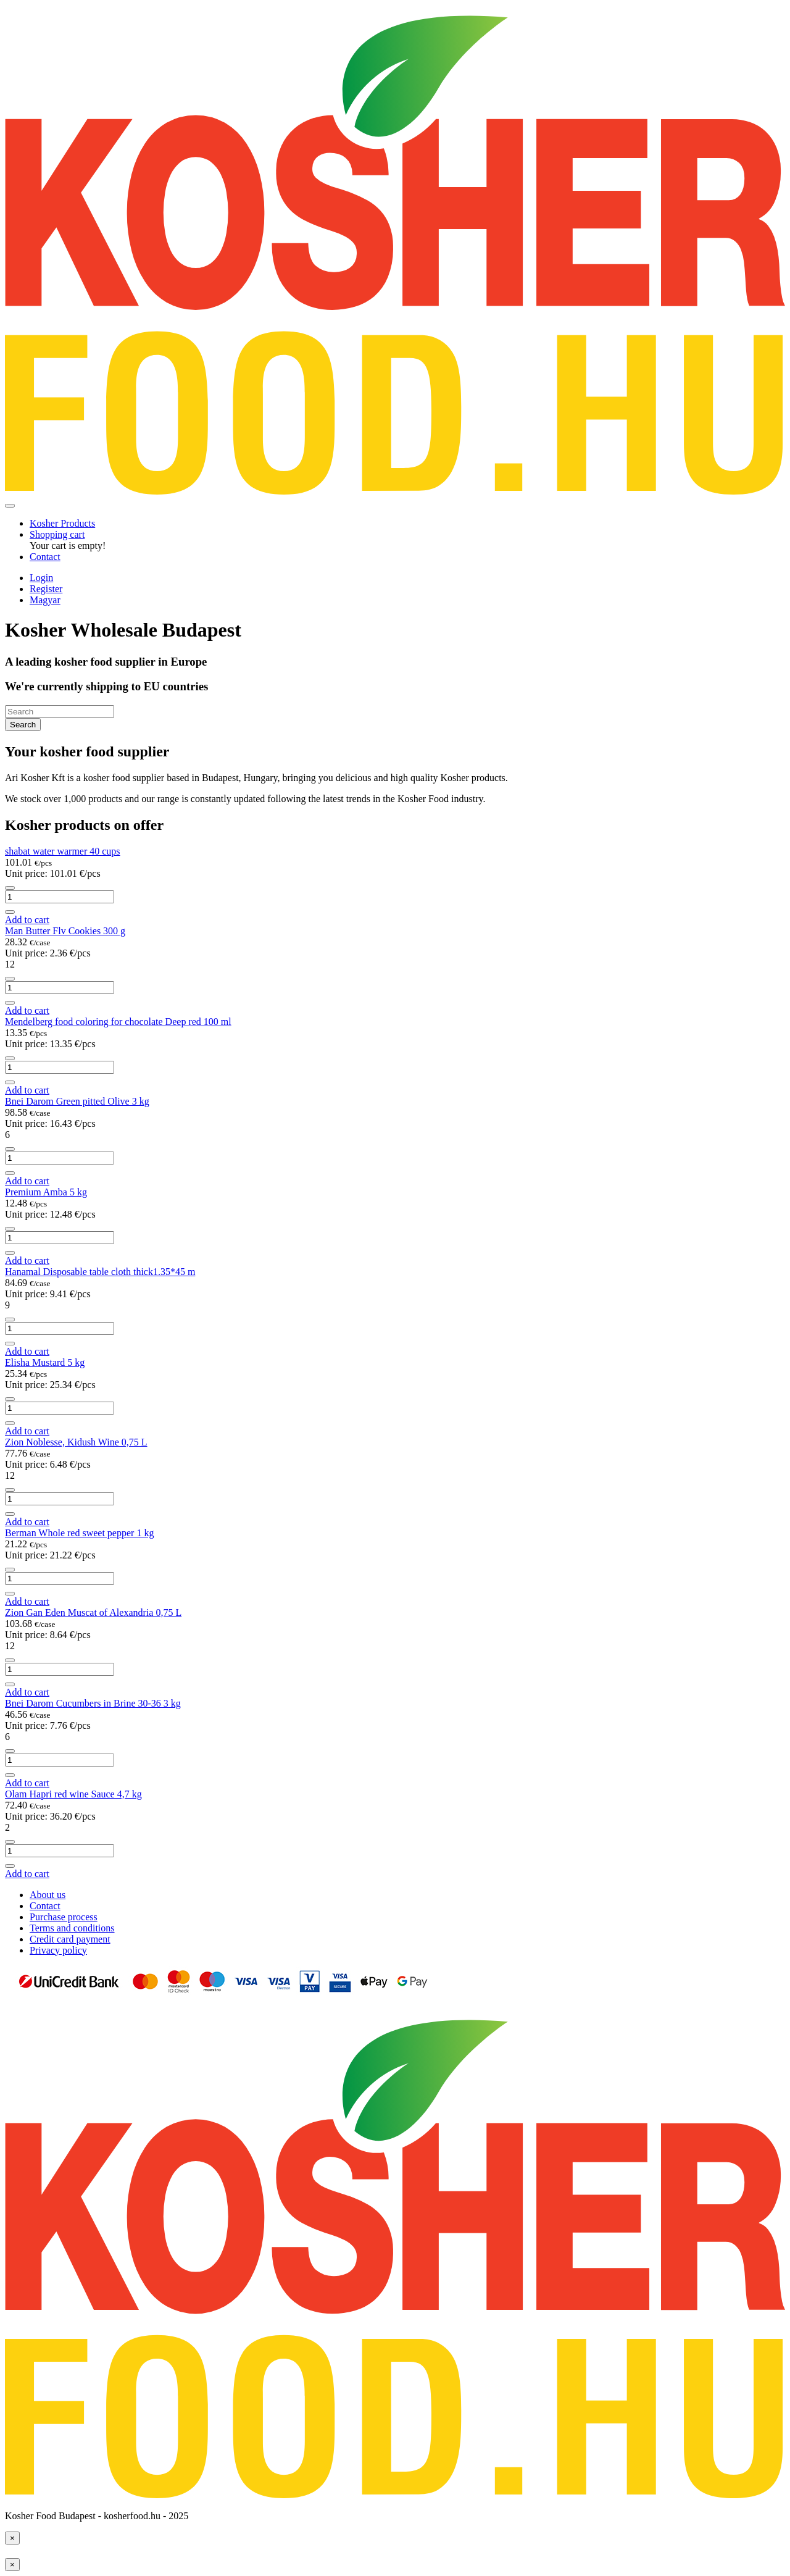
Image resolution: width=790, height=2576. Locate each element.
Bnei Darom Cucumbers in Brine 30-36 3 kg (93, 1703)
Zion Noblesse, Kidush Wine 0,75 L (76, 1442)
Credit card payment (70, 1939)
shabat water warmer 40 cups (62, 851)
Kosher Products (62, 523)
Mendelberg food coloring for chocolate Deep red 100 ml (118, 1021)
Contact (45, 556)
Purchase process (64, 1917)
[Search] (59, 711)
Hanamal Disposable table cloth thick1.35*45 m (100, 1271)
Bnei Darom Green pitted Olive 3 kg (77, 1101)
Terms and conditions (72, 1928)
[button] (57, 534)
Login (41, 577)
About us (47, 1894)
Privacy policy (58, 1950)
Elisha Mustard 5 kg (45, 1362)
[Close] (12, 2538)
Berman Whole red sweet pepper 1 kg (79, 1533)
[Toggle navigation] (10, 506)
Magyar (45, 600)
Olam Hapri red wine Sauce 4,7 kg (73, 1794)
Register (46, 588)
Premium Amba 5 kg (46, 1192)
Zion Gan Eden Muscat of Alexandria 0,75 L (93, 1612)
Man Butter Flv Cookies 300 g (65, 931)
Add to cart (27, 919)
